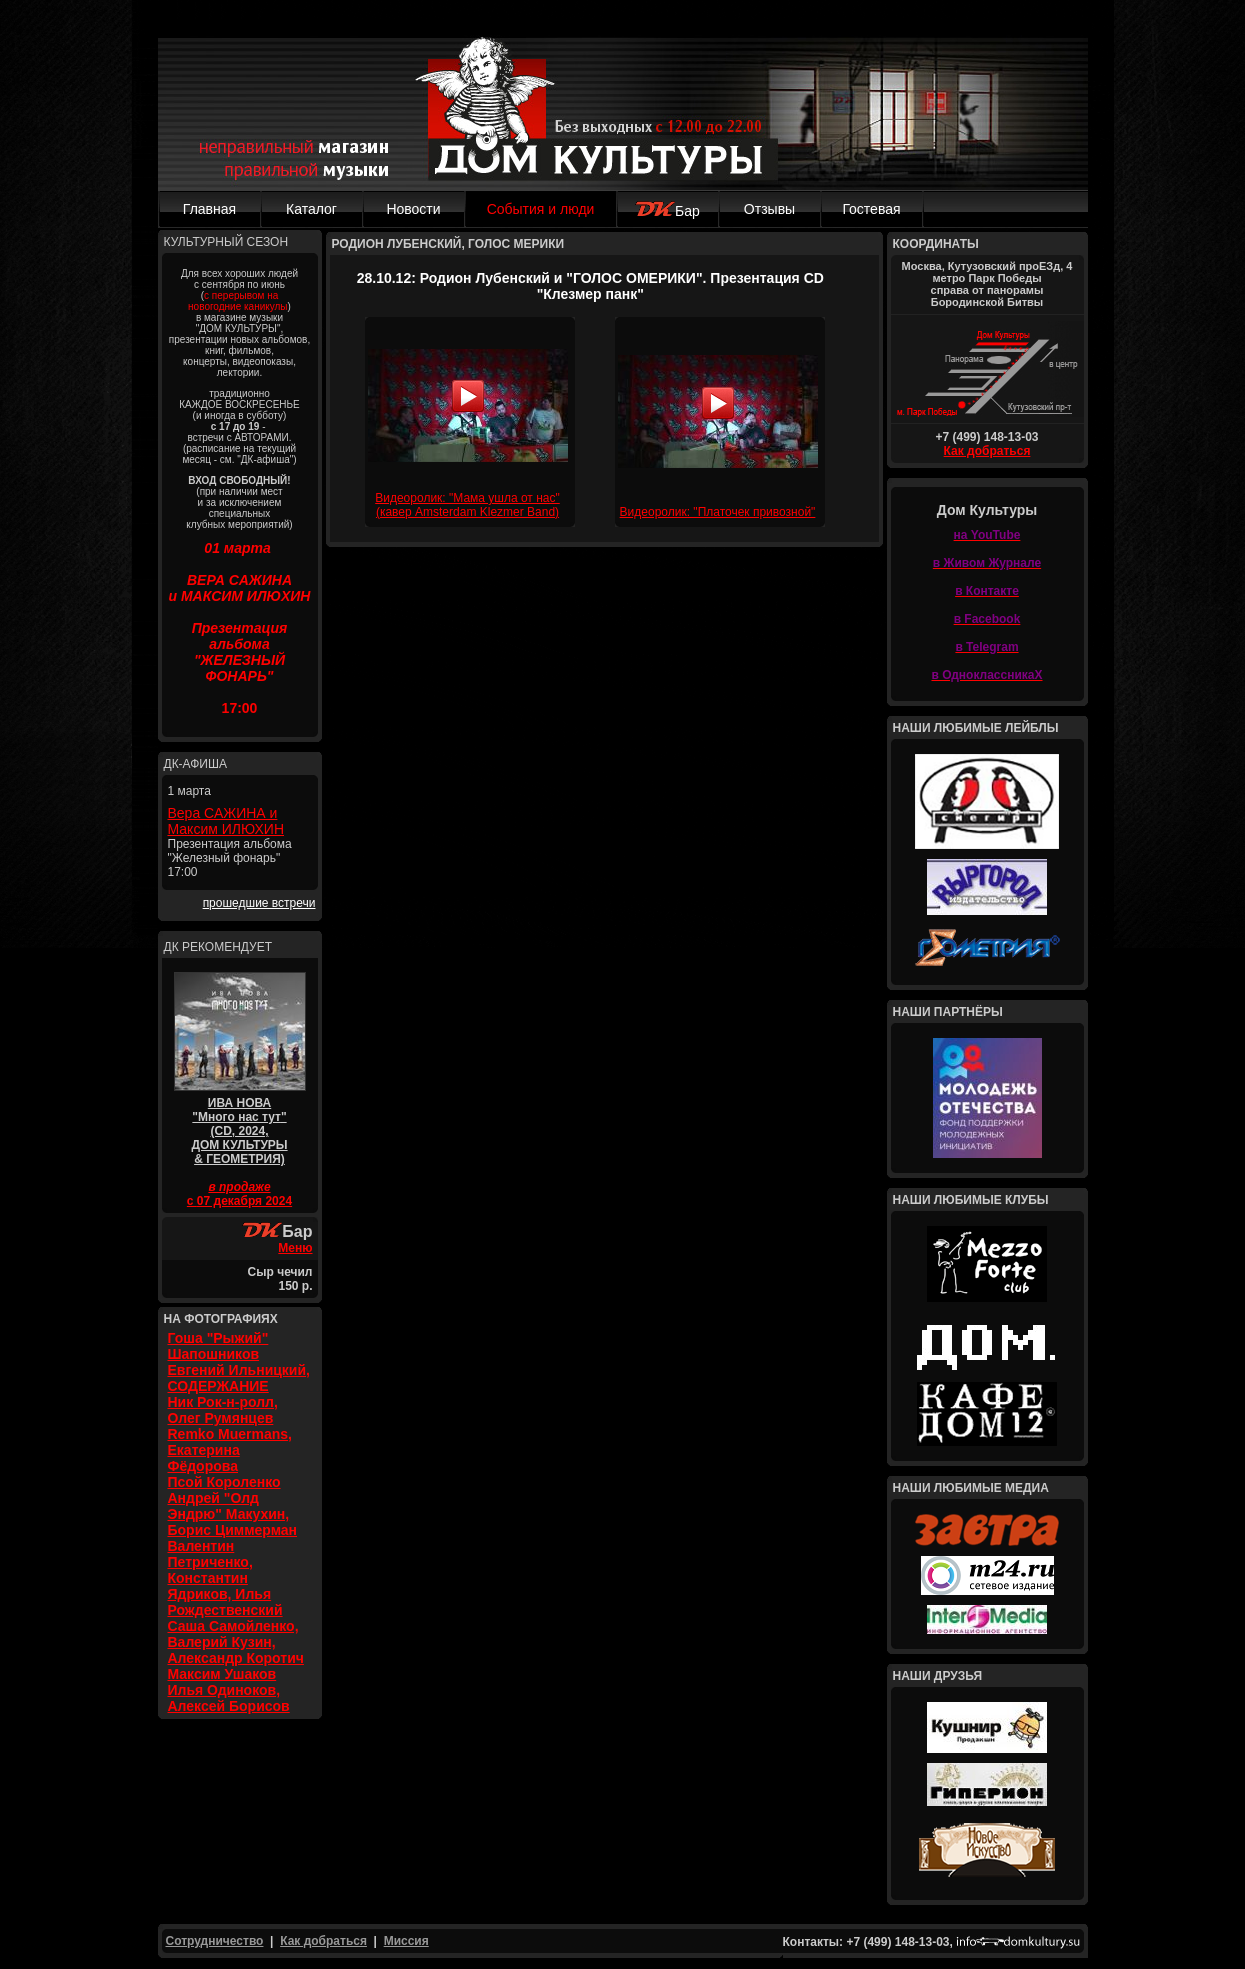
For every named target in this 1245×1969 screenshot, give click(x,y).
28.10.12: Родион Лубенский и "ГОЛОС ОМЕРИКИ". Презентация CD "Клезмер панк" (590, 286)
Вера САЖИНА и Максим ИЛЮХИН (226, 821)
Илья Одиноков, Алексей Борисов (229, 1698)
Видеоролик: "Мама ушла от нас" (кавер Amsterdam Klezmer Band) (467, 505)
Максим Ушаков (222, 1674)
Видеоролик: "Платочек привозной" (718, 512)
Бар (667, 211)
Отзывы (769, 209)
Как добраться (987, 451)
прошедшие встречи (259, 903)
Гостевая (871, 209)
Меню (295, 1248)
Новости (413, 209)
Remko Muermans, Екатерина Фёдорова (230, 1450)
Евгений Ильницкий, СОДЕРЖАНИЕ (239, 1378)
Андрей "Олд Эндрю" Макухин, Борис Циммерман (233, 1514)
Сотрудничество (215, 1941)
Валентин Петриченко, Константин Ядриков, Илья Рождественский (225, 1578)
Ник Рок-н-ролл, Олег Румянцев (223, 1410)
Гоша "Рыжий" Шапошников (218, 1346)
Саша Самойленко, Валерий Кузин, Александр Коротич (236, 1642)
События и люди (541, 209)
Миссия (406, 1941)
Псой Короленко (224, 1482)
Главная (209, 209)
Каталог (311, 209)
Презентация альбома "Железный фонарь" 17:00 (230, 858)
